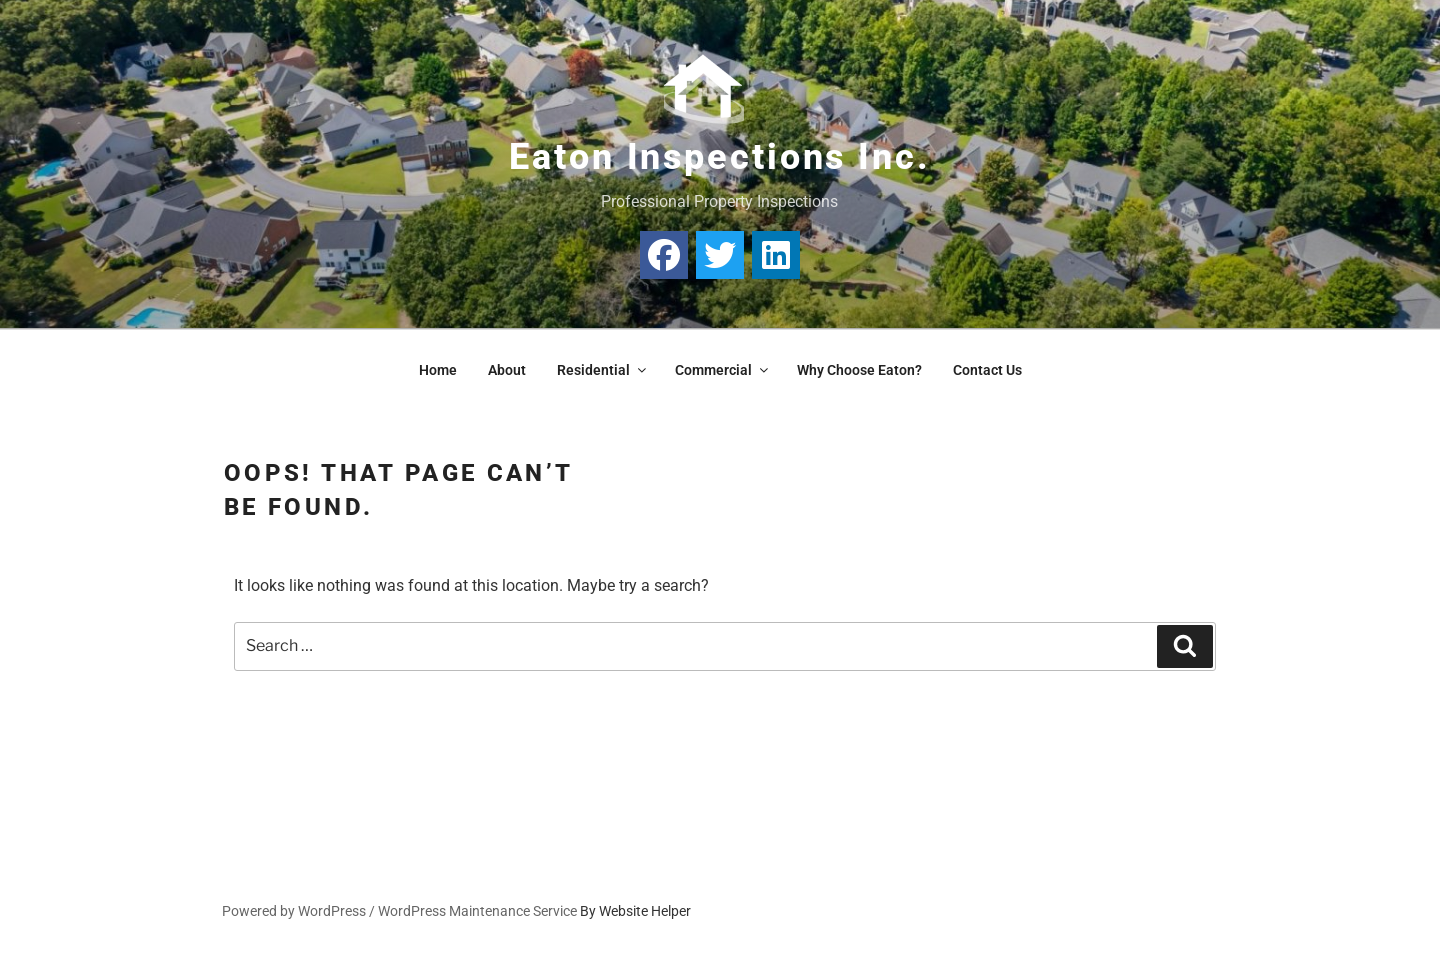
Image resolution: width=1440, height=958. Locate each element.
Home (438, 370)
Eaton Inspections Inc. (719, 157)
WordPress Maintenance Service (477, 911)
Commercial (723, 370)
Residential (603, 370)
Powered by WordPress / (300, 911)
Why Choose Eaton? (859, 370)
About (507, 370)
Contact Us (987, 370)
